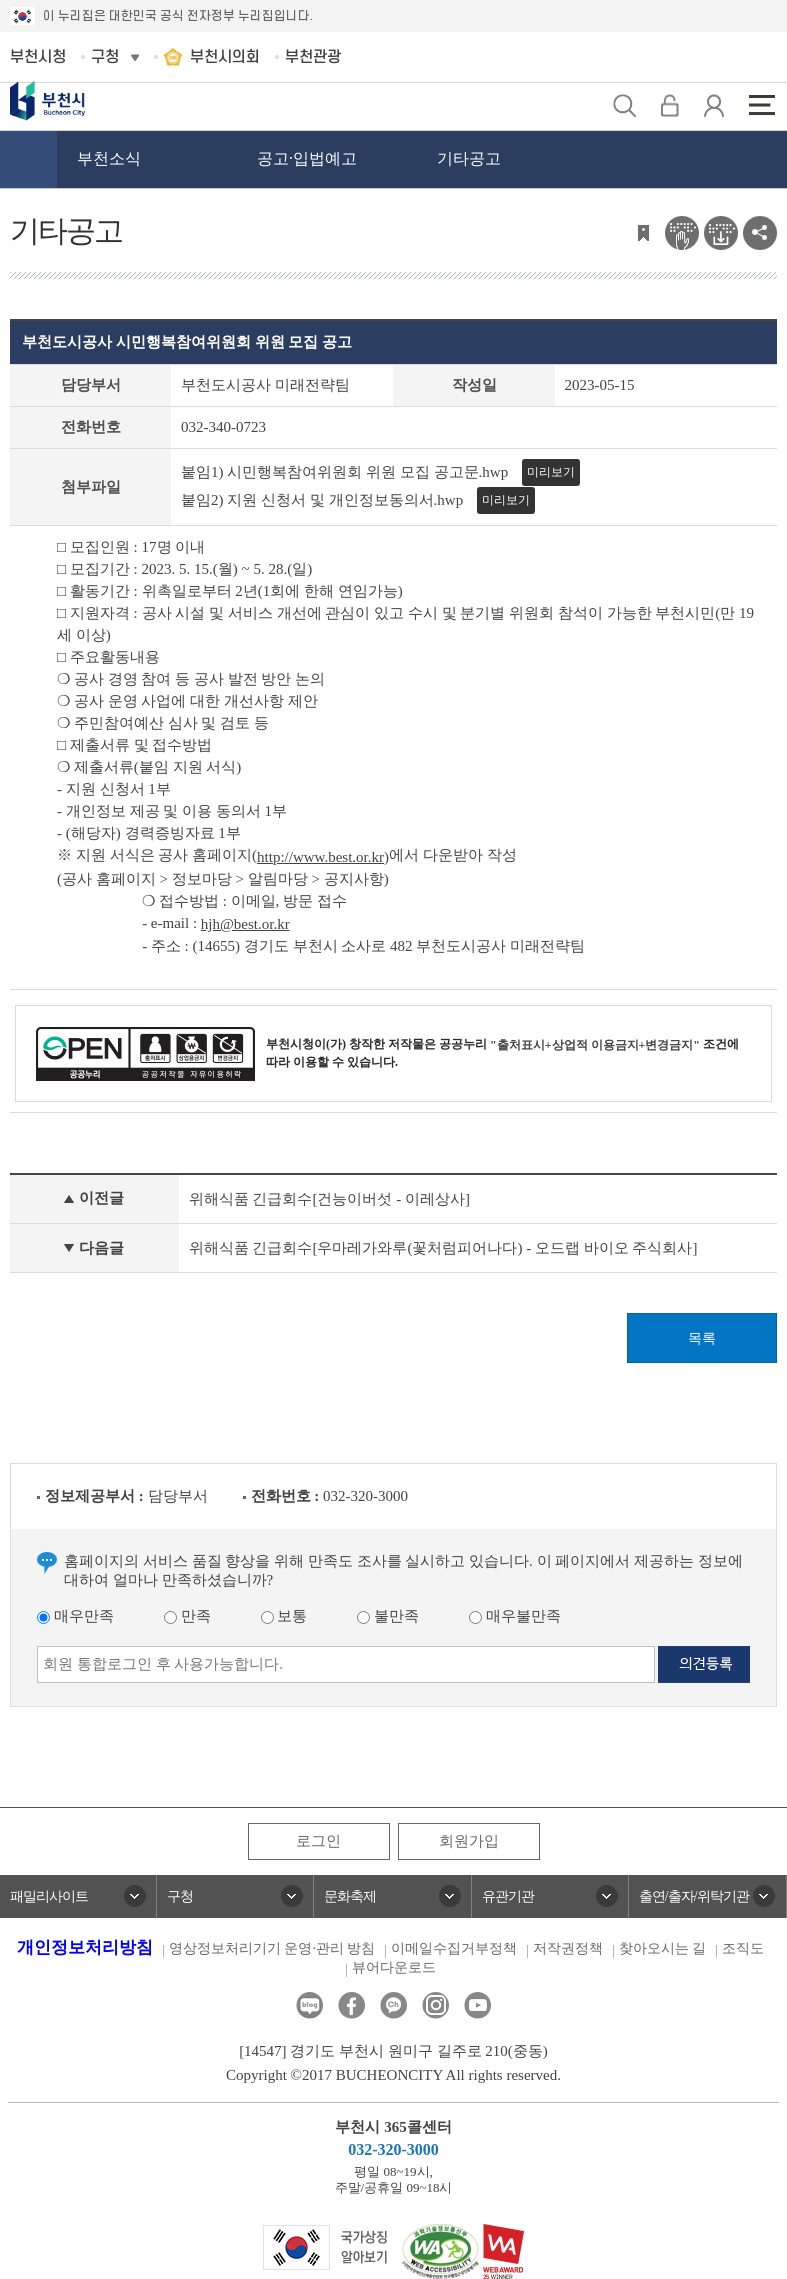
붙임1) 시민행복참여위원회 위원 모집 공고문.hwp (344, 472)
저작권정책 (568, 1948)
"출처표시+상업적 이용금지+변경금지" (595, 1045)
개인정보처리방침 (85, 1947)
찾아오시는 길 (663, 1948)
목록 (702, 1338)
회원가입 (469, 1841)
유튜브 (477, 2005)
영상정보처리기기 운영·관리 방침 (272, 1948)
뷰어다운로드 (394, 1967)
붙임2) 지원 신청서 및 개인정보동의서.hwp (322, 500)
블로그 (309, 2005)
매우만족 (75, 1616)
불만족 (388, 1616)
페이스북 (351, 2005)
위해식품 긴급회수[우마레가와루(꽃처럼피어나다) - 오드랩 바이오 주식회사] (443, 1248)
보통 (284, 1616)
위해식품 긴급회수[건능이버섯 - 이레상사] (329, 1199)
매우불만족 (515, 1616)
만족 (187, 1616)
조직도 (743, 1948)
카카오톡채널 (393, 2005)
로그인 (318, 1841)
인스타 (435, 2005)
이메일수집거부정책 (454, 1948)
